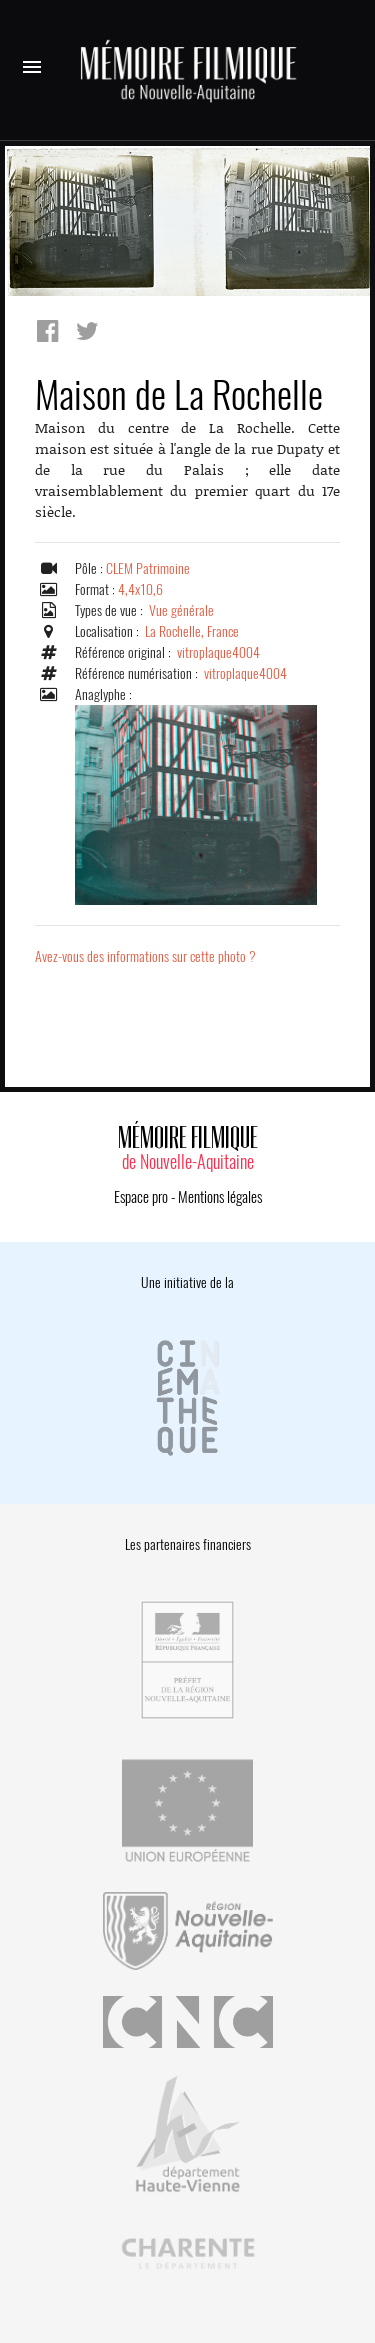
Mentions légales (220, 1197)
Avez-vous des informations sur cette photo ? (145, 956)
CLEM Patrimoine (148, 568)
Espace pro (141, 1197)
